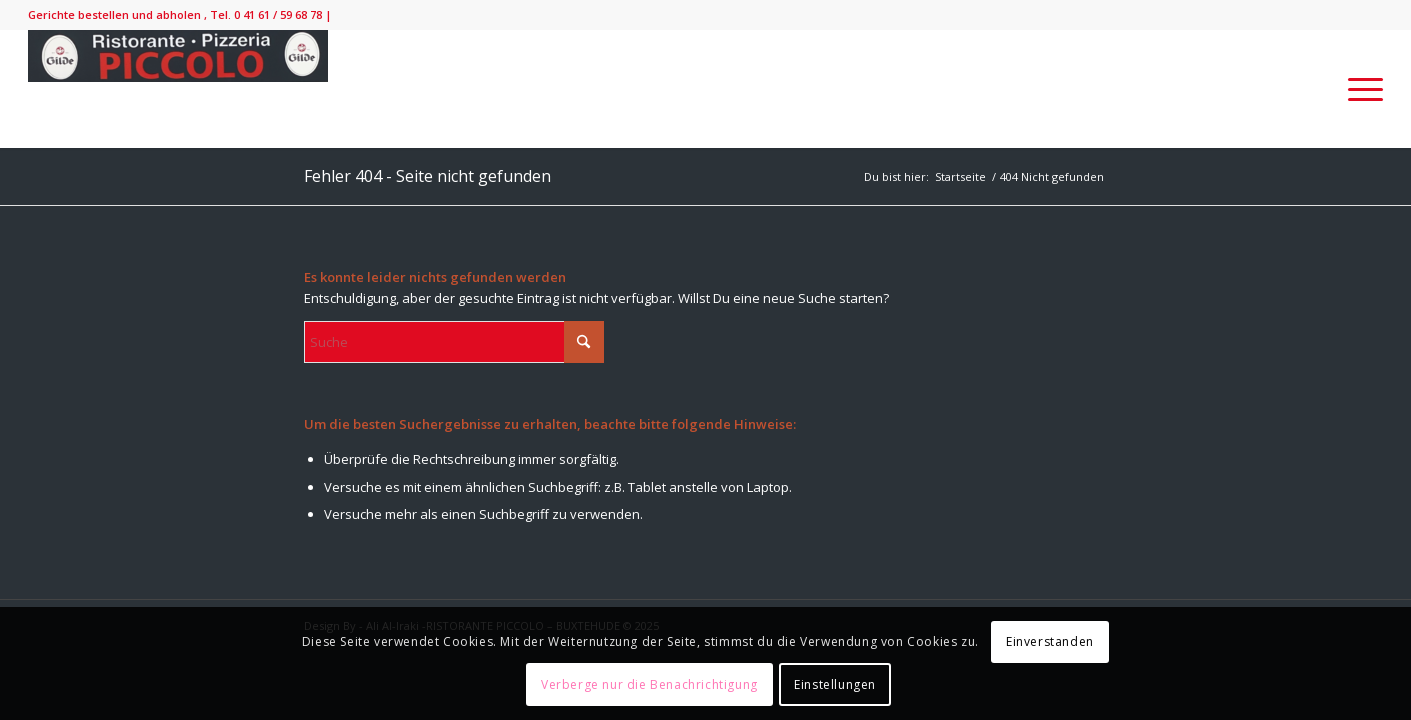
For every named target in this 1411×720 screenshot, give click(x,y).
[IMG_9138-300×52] (178, 89)
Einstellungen (835, 684)
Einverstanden (1050, 641)
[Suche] (454, 342)
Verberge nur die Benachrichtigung (649, 684)
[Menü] (1359, 89)
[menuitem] (1359, 89)
